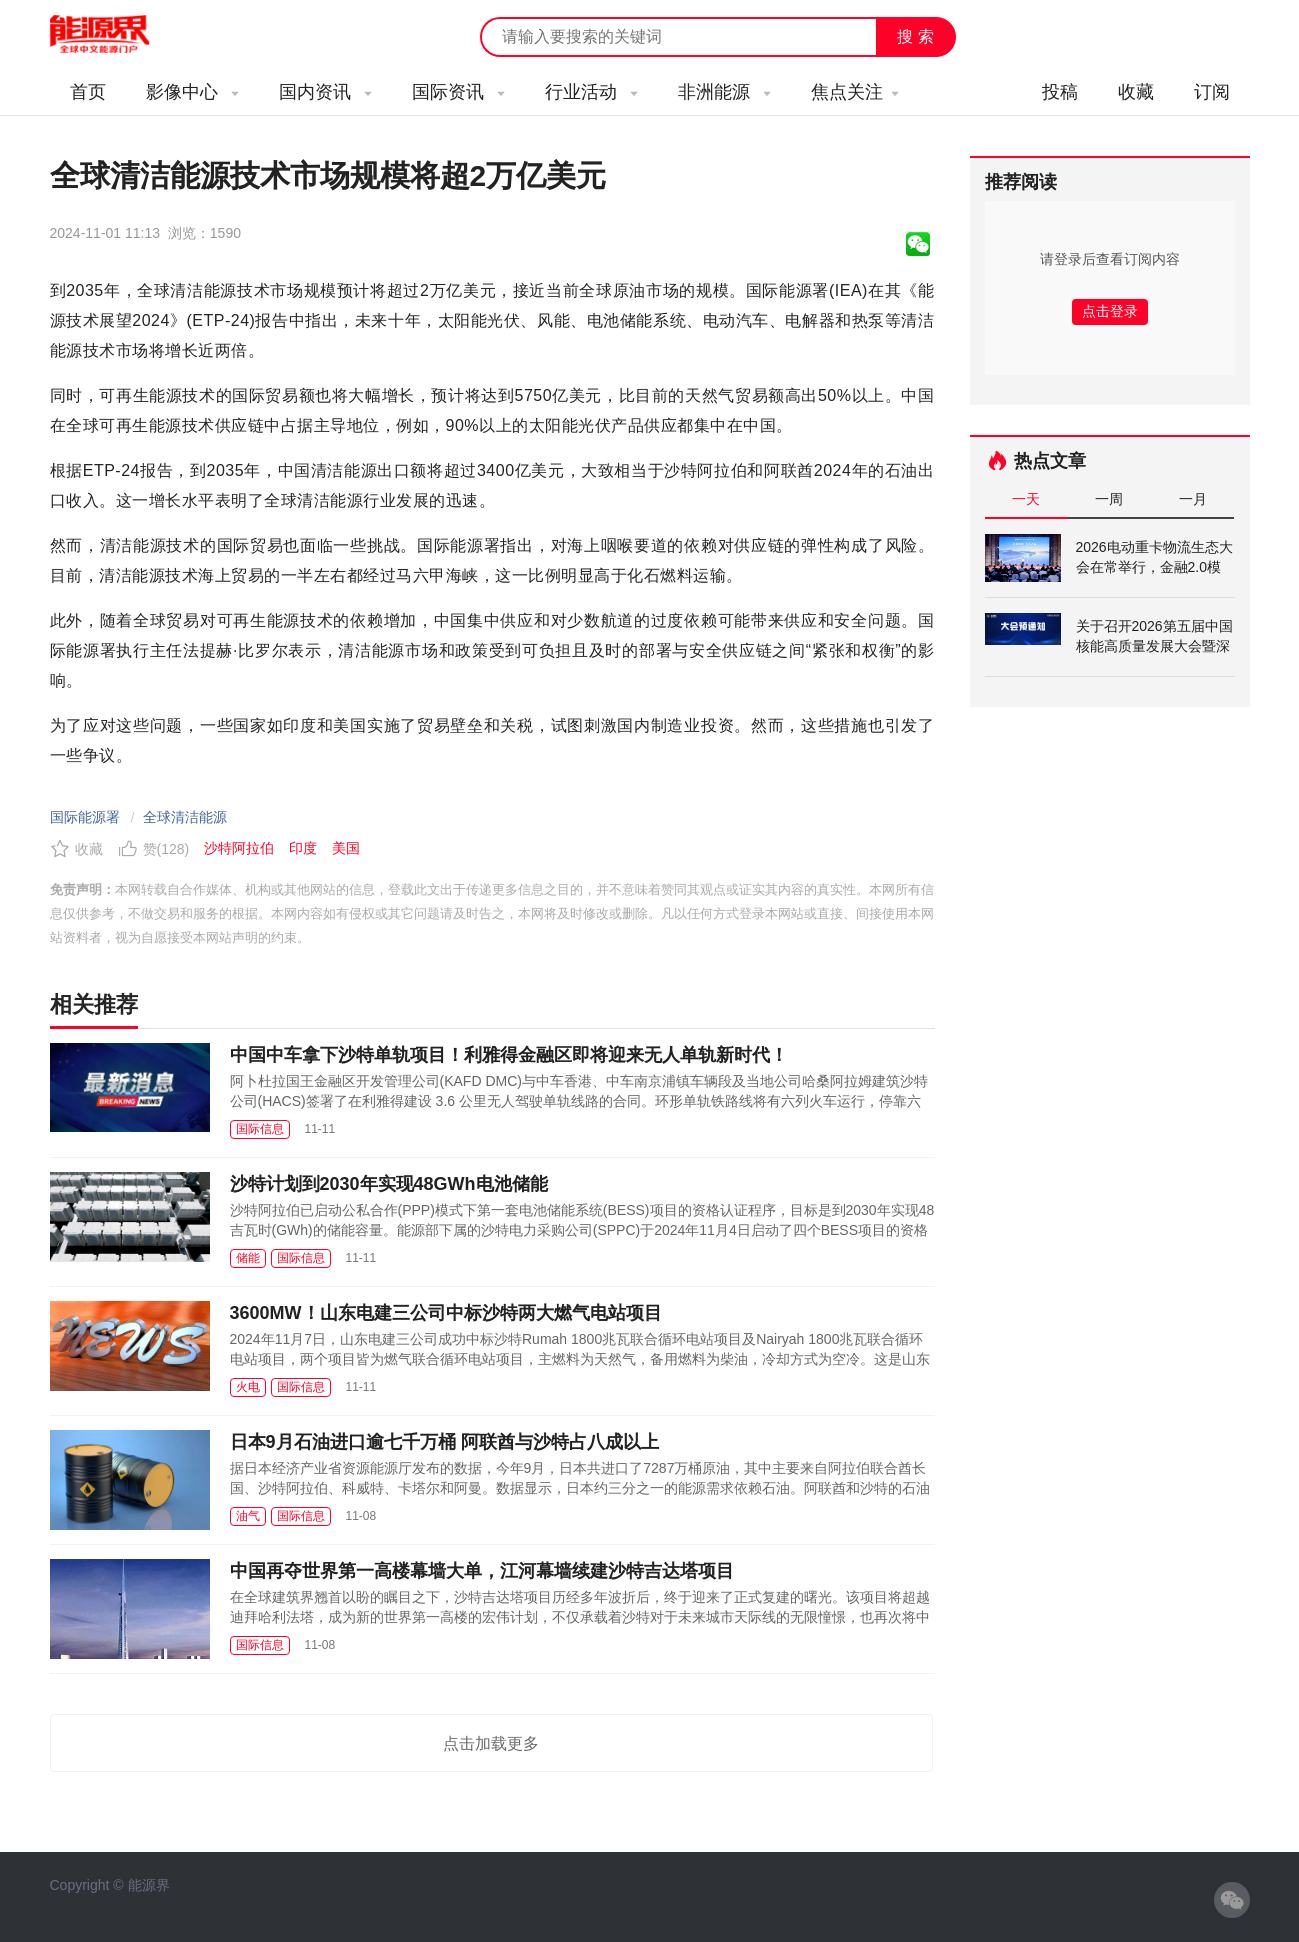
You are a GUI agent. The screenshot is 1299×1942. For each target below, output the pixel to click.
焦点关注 (855, 92)
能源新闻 (118, 35)
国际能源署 (85, 817)
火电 (248, 1387)
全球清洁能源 (185, 817)
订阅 (1212, 92)
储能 (248, 1258)
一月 (1193, 499)
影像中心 (192, 92)
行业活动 (591, 92)
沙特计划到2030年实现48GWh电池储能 (389, 1184)
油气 (248, 1516)
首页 (88, 92)
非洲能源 (724, 92)
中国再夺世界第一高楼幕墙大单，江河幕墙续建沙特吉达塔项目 (482, 1571)
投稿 (1060, 92)
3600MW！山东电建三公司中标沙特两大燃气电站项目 (446, 1313)
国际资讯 (458, 92)
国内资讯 (325, 92)
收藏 (1136, 92)
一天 (1026, 499)
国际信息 (260, 1129)
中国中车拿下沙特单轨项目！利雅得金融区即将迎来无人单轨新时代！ (509, 1055)
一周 (1109, 499)
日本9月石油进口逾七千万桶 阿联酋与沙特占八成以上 (444, 1442)
